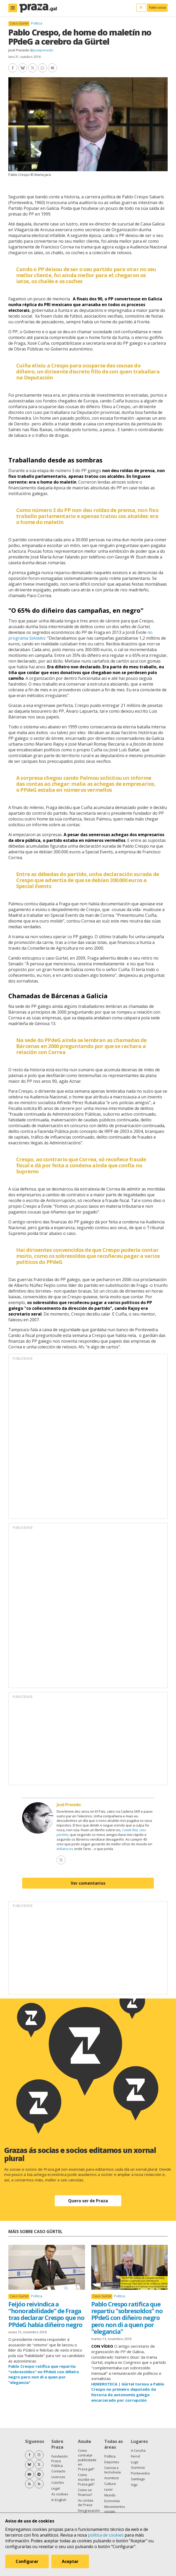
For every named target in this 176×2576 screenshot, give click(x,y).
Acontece (111, 2478)
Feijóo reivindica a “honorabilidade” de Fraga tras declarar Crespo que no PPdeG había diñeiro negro (46, 2314)
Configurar (27, 2561)
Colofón (57, 2482)
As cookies (59, 2494)
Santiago (138, 2479)
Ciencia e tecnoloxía (112, 2470)
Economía (112, 2500)
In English (58, 2499)
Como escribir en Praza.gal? (86, 2479)
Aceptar (70, 2561)
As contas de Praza (85, 2502)
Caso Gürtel (19, 23)
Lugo (134, 2462)
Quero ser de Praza (88, 2201)
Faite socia (157, 7)
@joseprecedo (41, 50)
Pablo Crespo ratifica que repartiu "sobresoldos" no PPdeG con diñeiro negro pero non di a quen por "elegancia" (127, 2318)
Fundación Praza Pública (59, 2461)
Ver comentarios (88, 1883)
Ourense (138, 2467)
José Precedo (18, 50)
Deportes (111, 2462)
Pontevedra (140, 2473)
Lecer (108, 2489)
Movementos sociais (114, 2509)
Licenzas (58, 2476)
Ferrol (135, 2456)
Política (36, 23)
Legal (55, 2488)
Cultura (110, 2483)
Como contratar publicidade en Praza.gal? (87, 2460)
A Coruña (138, 2450)
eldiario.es (65, 1848)
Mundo (110, 2495)
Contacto (58, 2471)
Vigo (134, 2484)
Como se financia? (85, 2492)
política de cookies (106, 2535)
